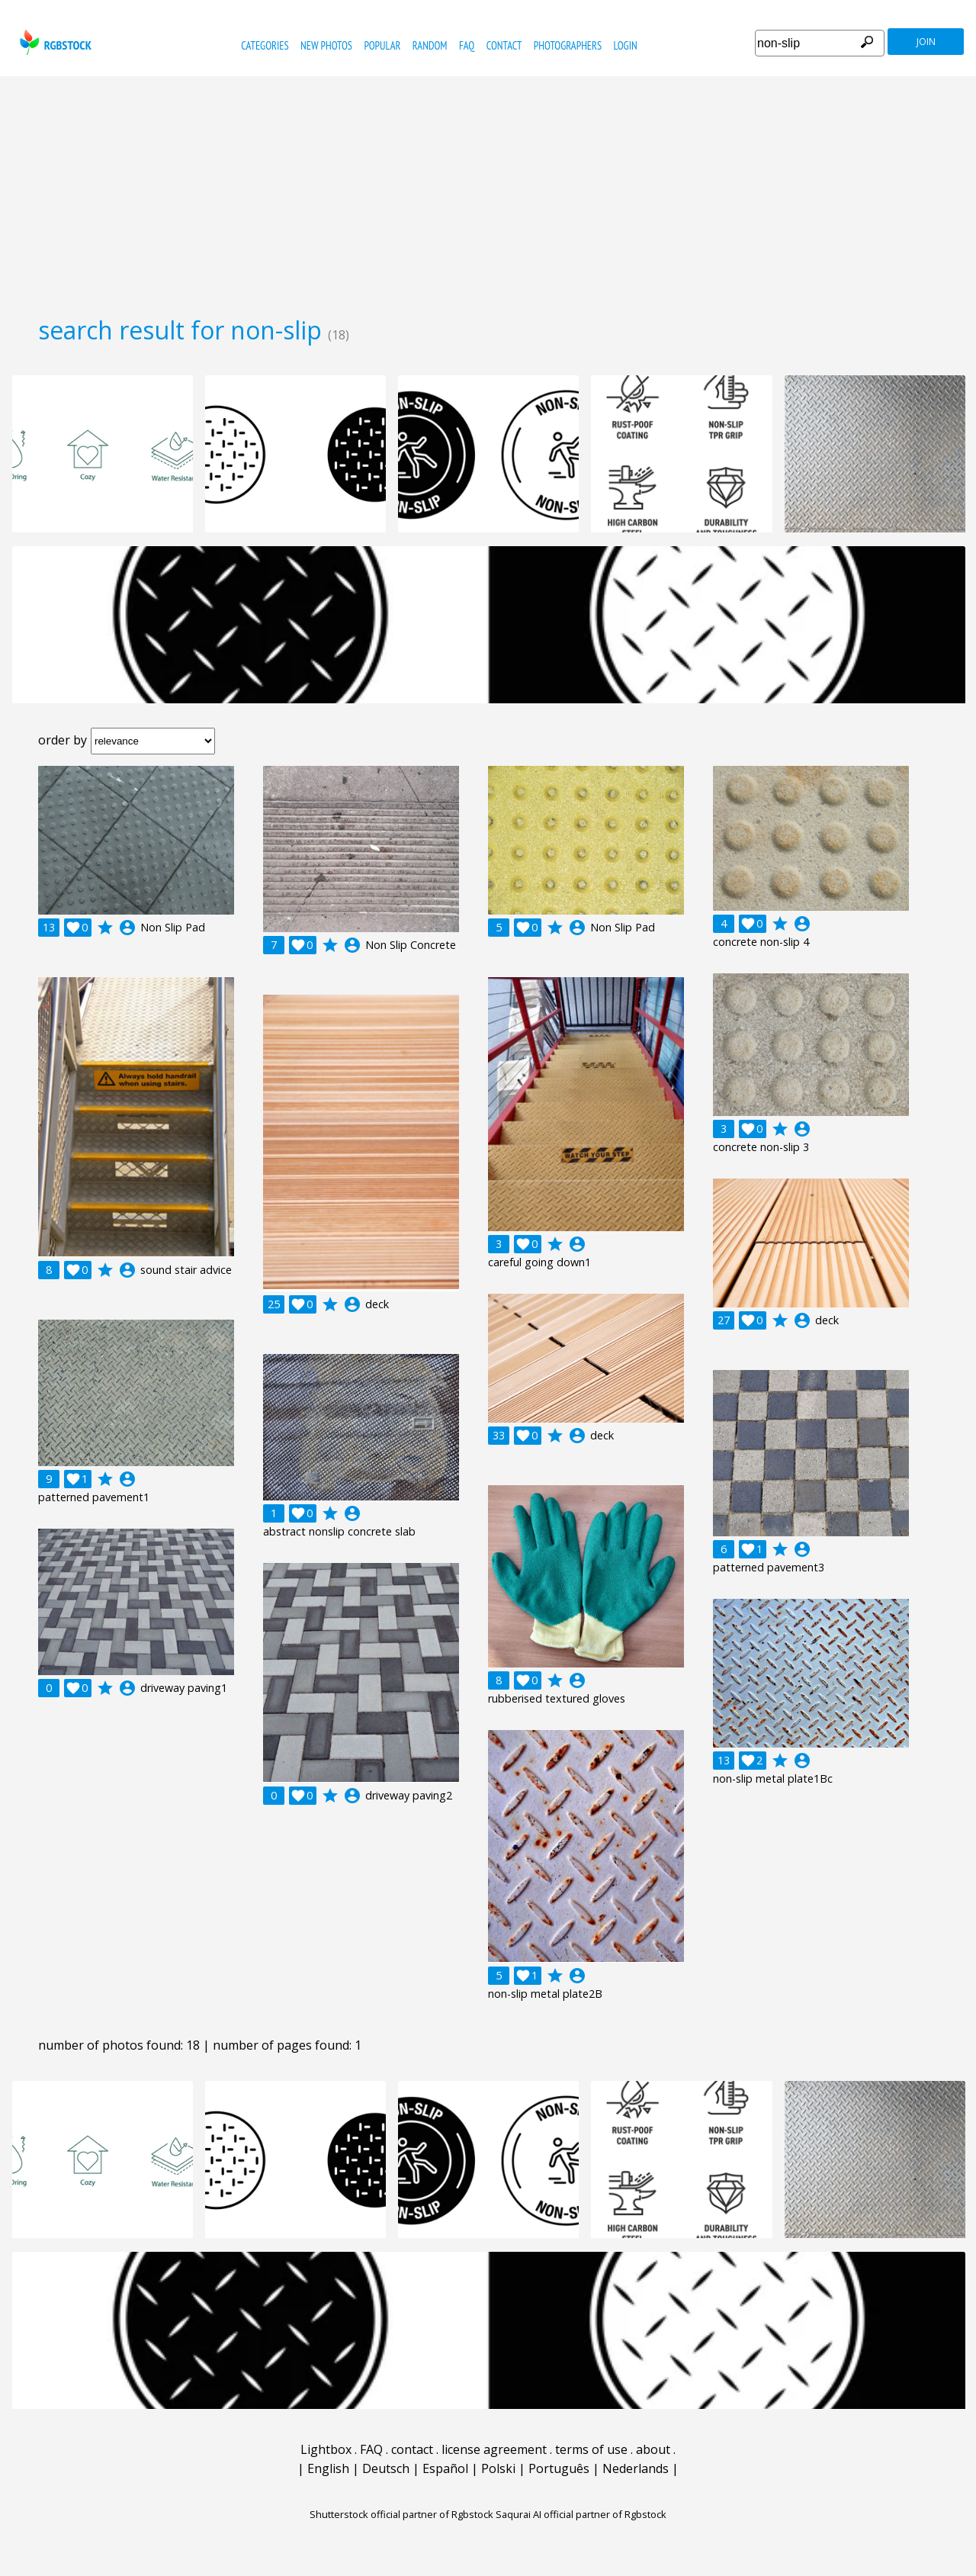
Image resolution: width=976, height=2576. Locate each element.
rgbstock (54, 42)
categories (264, 45)
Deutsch (385, 2468)
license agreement (494, 2449)
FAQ (466, 45)
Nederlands (635, 2468)
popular (382, 45)
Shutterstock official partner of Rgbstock (401, 2514)
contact (504, 45)
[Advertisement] (488, 190)
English (328, 2468)
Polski (498, 2468)
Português (558, 2468)
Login (625, 45)
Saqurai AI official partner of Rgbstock (581, 2514)
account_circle (127, 927)
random (430, 45)
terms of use (591, 2449)
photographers (568, 45)
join (926, 41)
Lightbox (326, 2449)
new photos (326, 45)
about (653, 2449)
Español (445, 2468)
